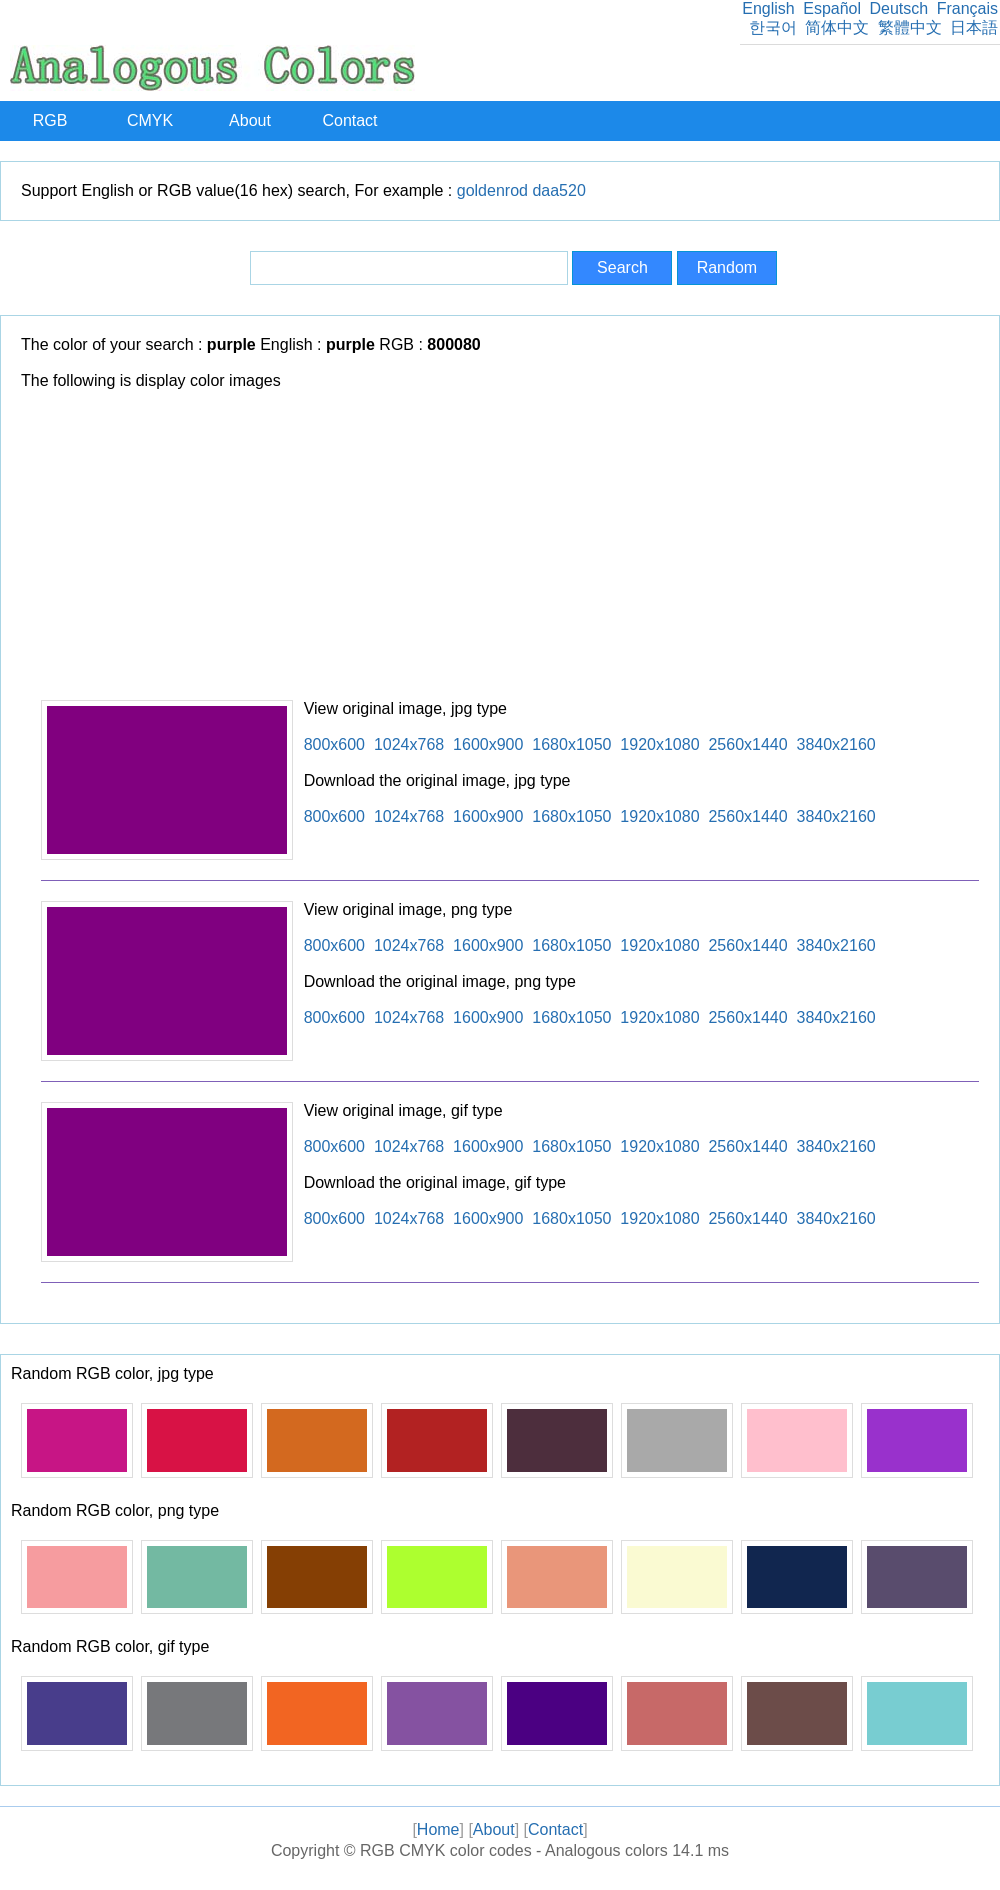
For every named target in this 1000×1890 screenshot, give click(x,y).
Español (832, 8)
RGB (50, 120)
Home (438, 1829)
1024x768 (409, 744)
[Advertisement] (510, 550)
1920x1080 (659, 744)
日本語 (974, 27)
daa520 (558, 190)
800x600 (334, 744)
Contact (349, 120)
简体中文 (837, 27)
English (768, 8)
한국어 (773, 27)
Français (967, 8)
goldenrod (492, 190)
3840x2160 (836, 744)
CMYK (150, 120)
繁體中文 (910, 27)
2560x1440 (747, 744)
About (250, 120)
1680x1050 (571, 744)
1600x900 (488, 744)
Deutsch (898, 8)
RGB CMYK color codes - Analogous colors (514, 1850)
